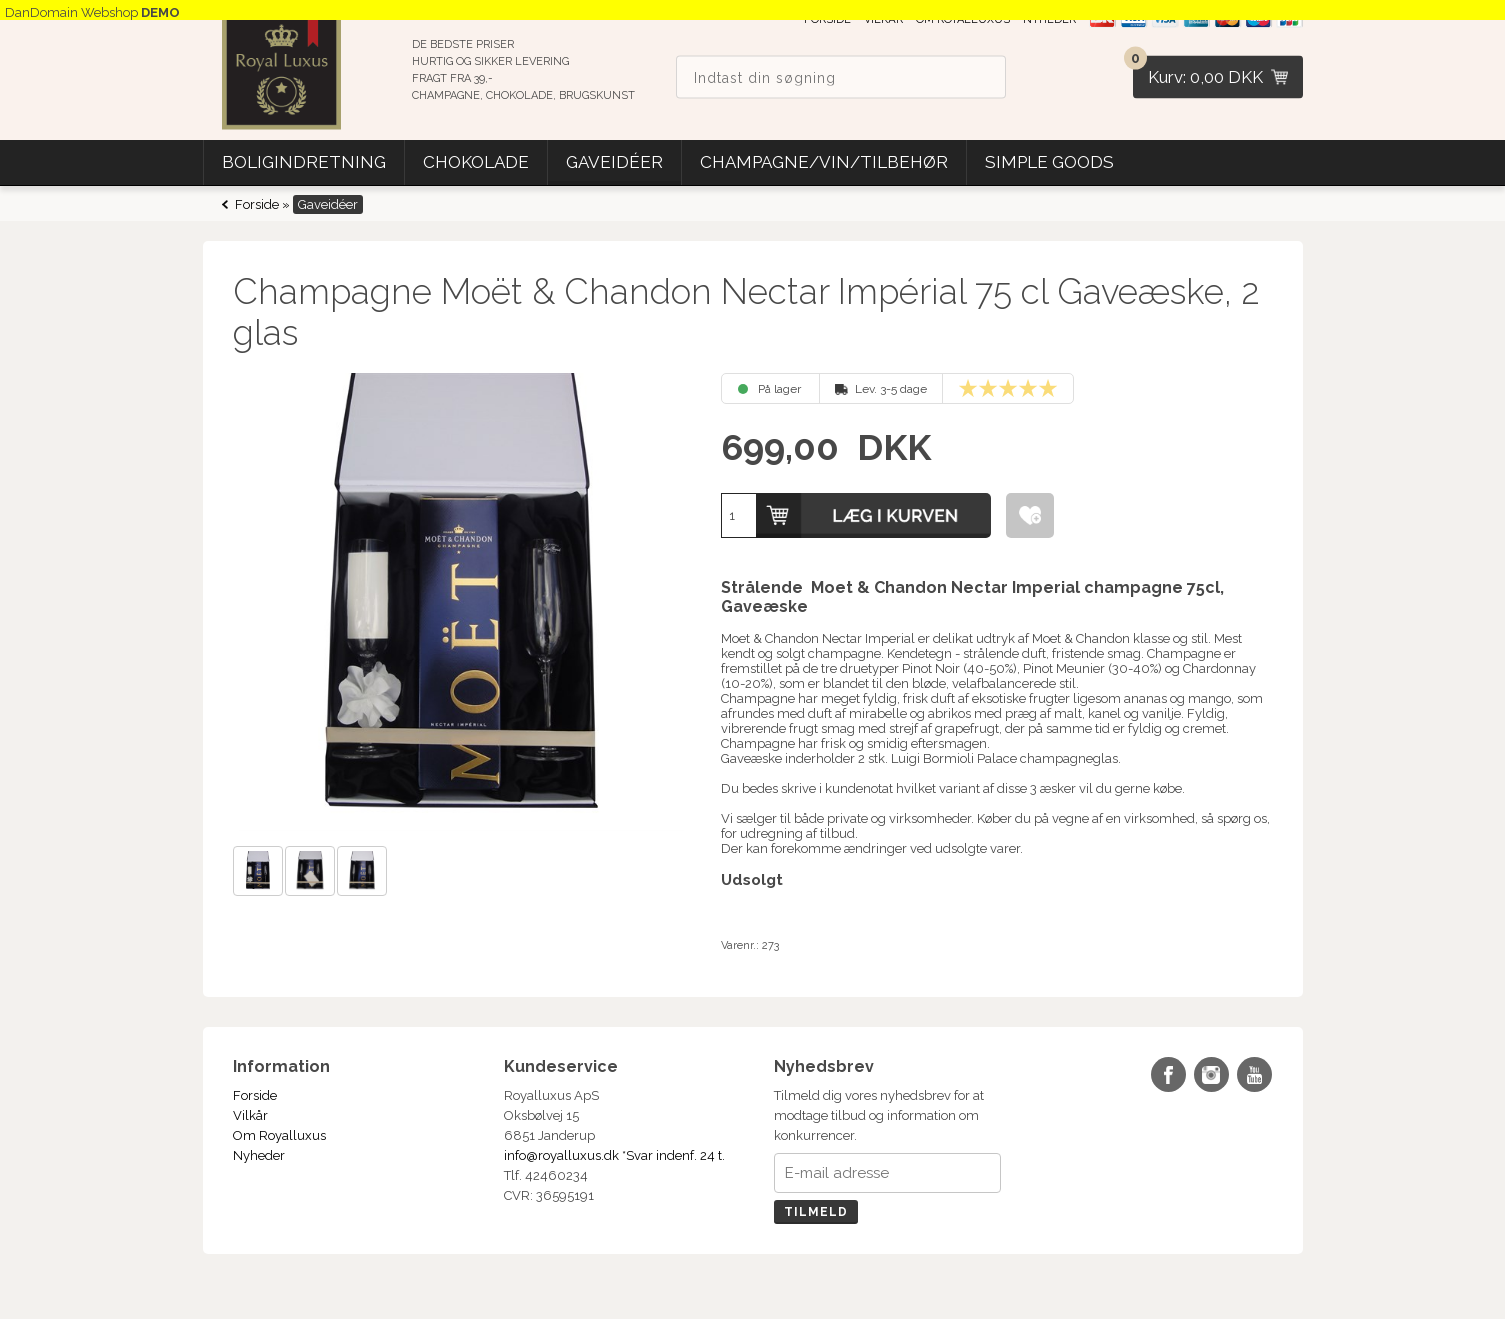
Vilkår (250, 1115)
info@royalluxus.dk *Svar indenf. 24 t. (614, 1155)
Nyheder (259, 1155)
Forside (257, 204)
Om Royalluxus (279, 1135)
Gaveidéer (614, 162)
